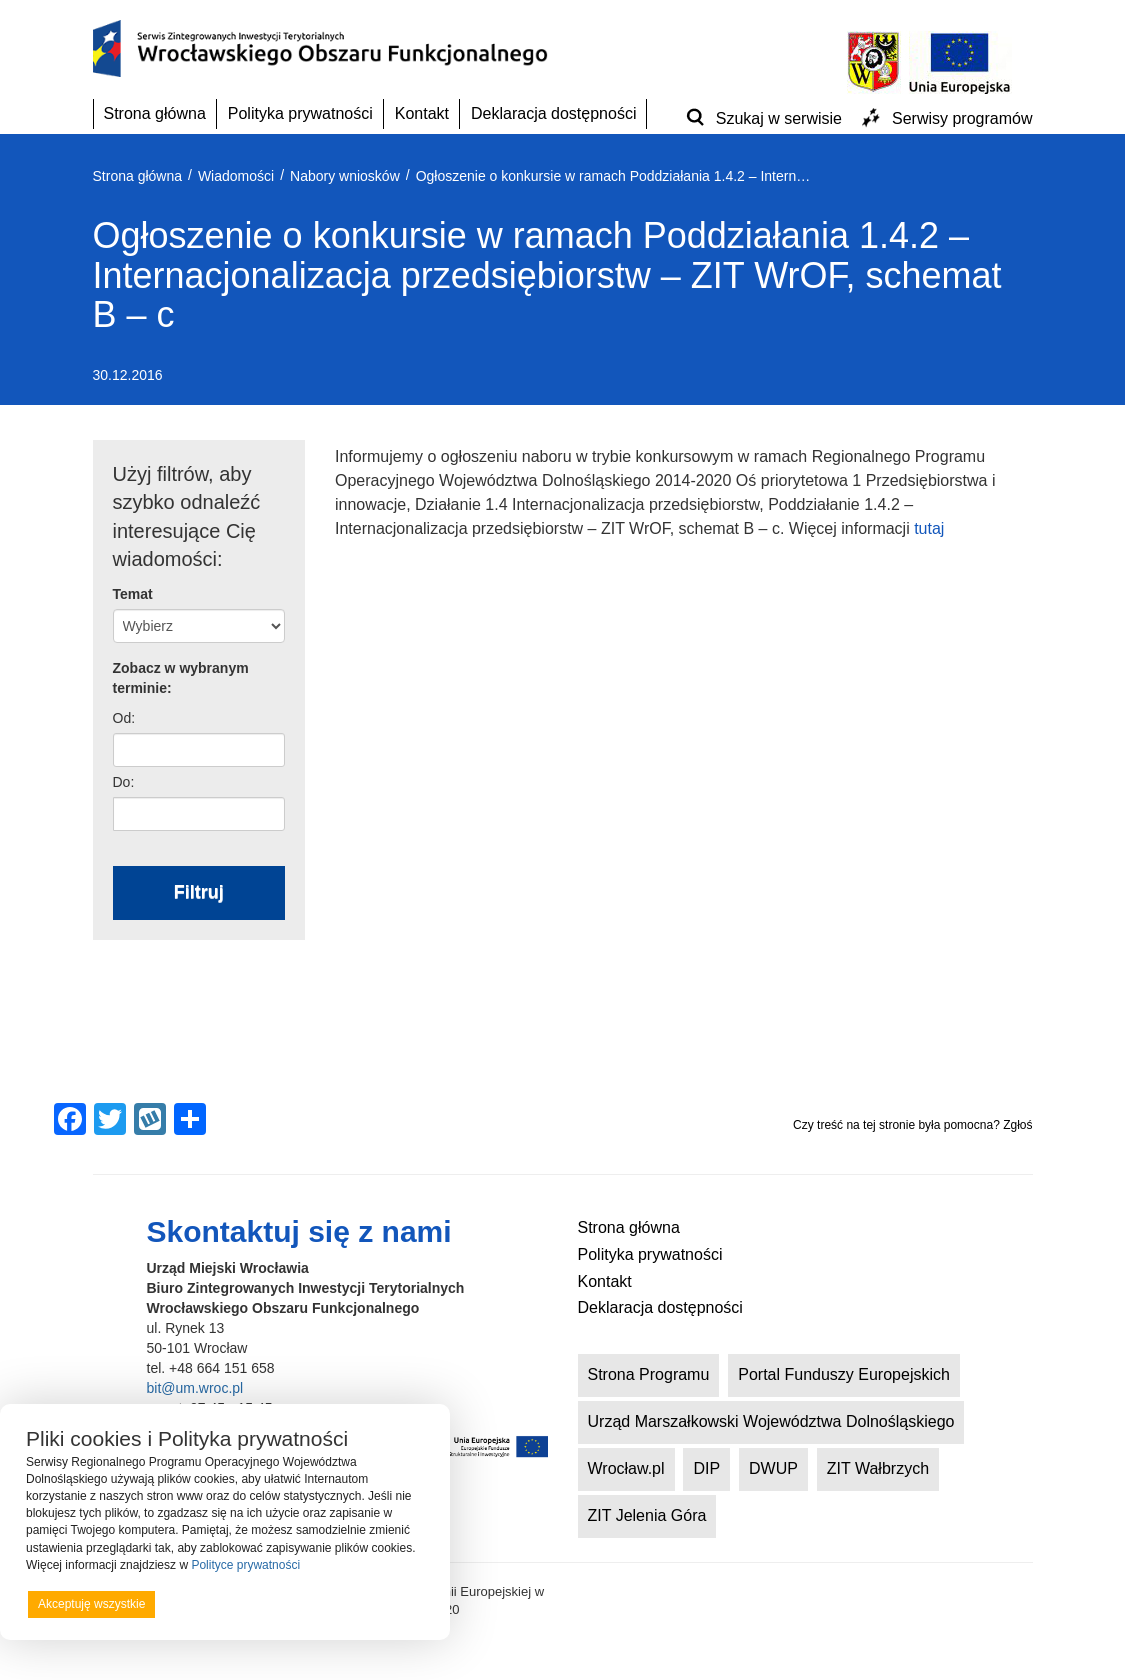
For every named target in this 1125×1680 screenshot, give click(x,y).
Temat (133, 594)
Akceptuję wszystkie (91, 1604)
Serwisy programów (962, 118)
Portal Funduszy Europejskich (844, 1374)
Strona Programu (649, 1374)
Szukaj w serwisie (779, 118)
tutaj (929, 528)
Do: (124, 782)
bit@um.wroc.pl (195, 1388)
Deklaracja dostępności (553, 113)
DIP (706, 1468)
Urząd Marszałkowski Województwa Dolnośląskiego (771, 1421)
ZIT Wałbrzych (878, 1468)
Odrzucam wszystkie (250, 1604)
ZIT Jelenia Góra (647, 1515)
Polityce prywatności (245, 1565)
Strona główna (155, 113)
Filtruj (199, 892)
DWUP (773, 1468)
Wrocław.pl (626, 1468)
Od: (124, 718)
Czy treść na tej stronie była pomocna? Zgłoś (912, 1125)
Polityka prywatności (300, 113)
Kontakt (422, 113)
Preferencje (383, 1603)
